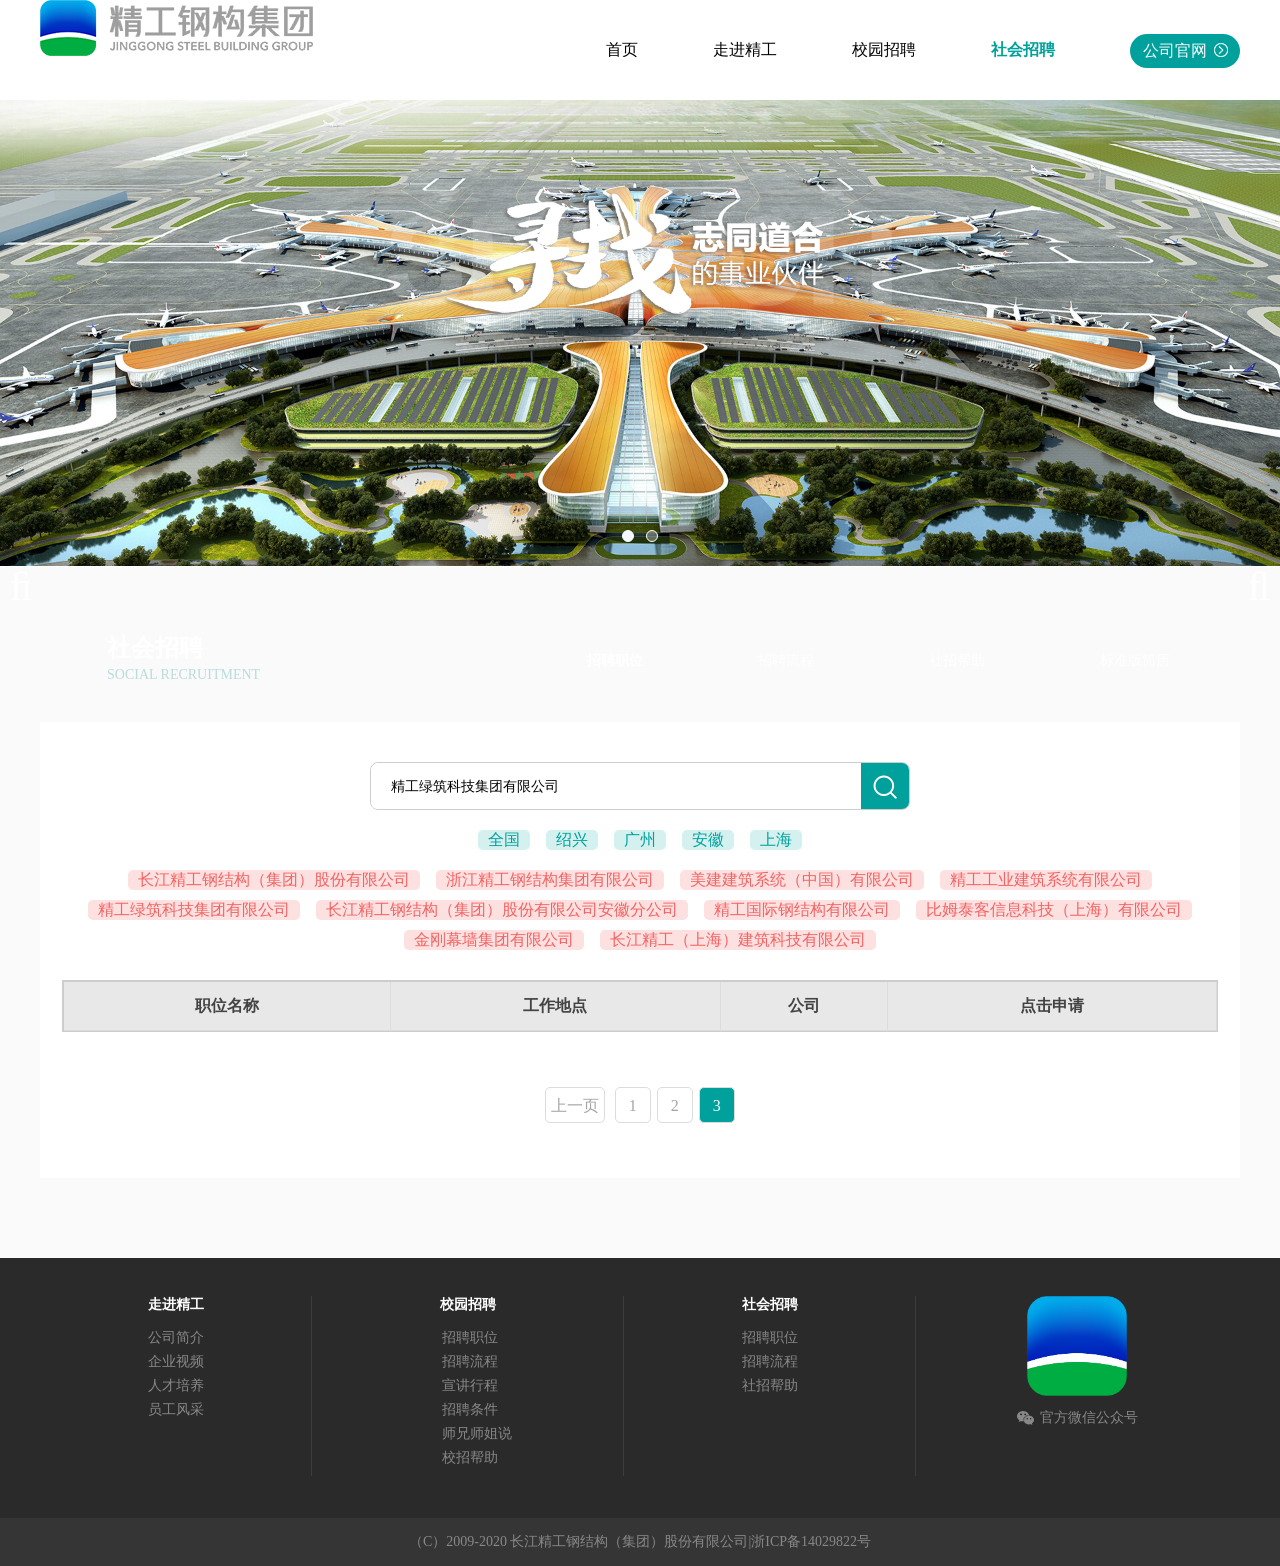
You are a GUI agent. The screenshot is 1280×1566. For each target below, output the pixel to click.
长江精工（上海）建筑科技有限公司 (738, 939)
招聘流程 (786, 660)
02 (652, 536)
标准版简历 (1135, 660)
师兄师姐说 (477, 1433)
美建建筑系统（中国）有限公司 (802, 879)
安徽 (708, 839)
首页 (622, 49)
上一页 (575, 1105)
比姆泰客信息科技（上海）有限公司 (1054, 909)
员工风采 (176, 1409)
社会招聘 (1023, 49)
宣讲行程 (470, 1385)
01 (628, 536)
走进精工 (745, 49)
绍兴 (572, 839)
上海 (776, 839)
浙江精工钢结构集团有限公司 (550, 879)
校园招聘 (884, 49)
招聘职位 (615, 660)
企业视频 (176, 1361)
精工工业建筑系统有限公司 (1046, 879)
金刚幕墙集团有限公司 (494, 939)
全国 (504, 839)
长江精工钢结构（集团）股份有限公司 (274, 879)
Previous (30, 587)
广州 (640, 839)
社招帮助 (957, 660)
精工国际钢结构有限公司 (802, 909)
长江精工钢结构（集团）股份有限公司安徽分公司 (502, 909)
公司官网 (1185, 50)
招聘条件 (470, 1409)
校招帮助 (470, 1457)
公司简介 (176, 1337)
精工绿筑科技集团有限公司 (194, 909)
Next (1250, 587)
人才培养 (176, 1385)
